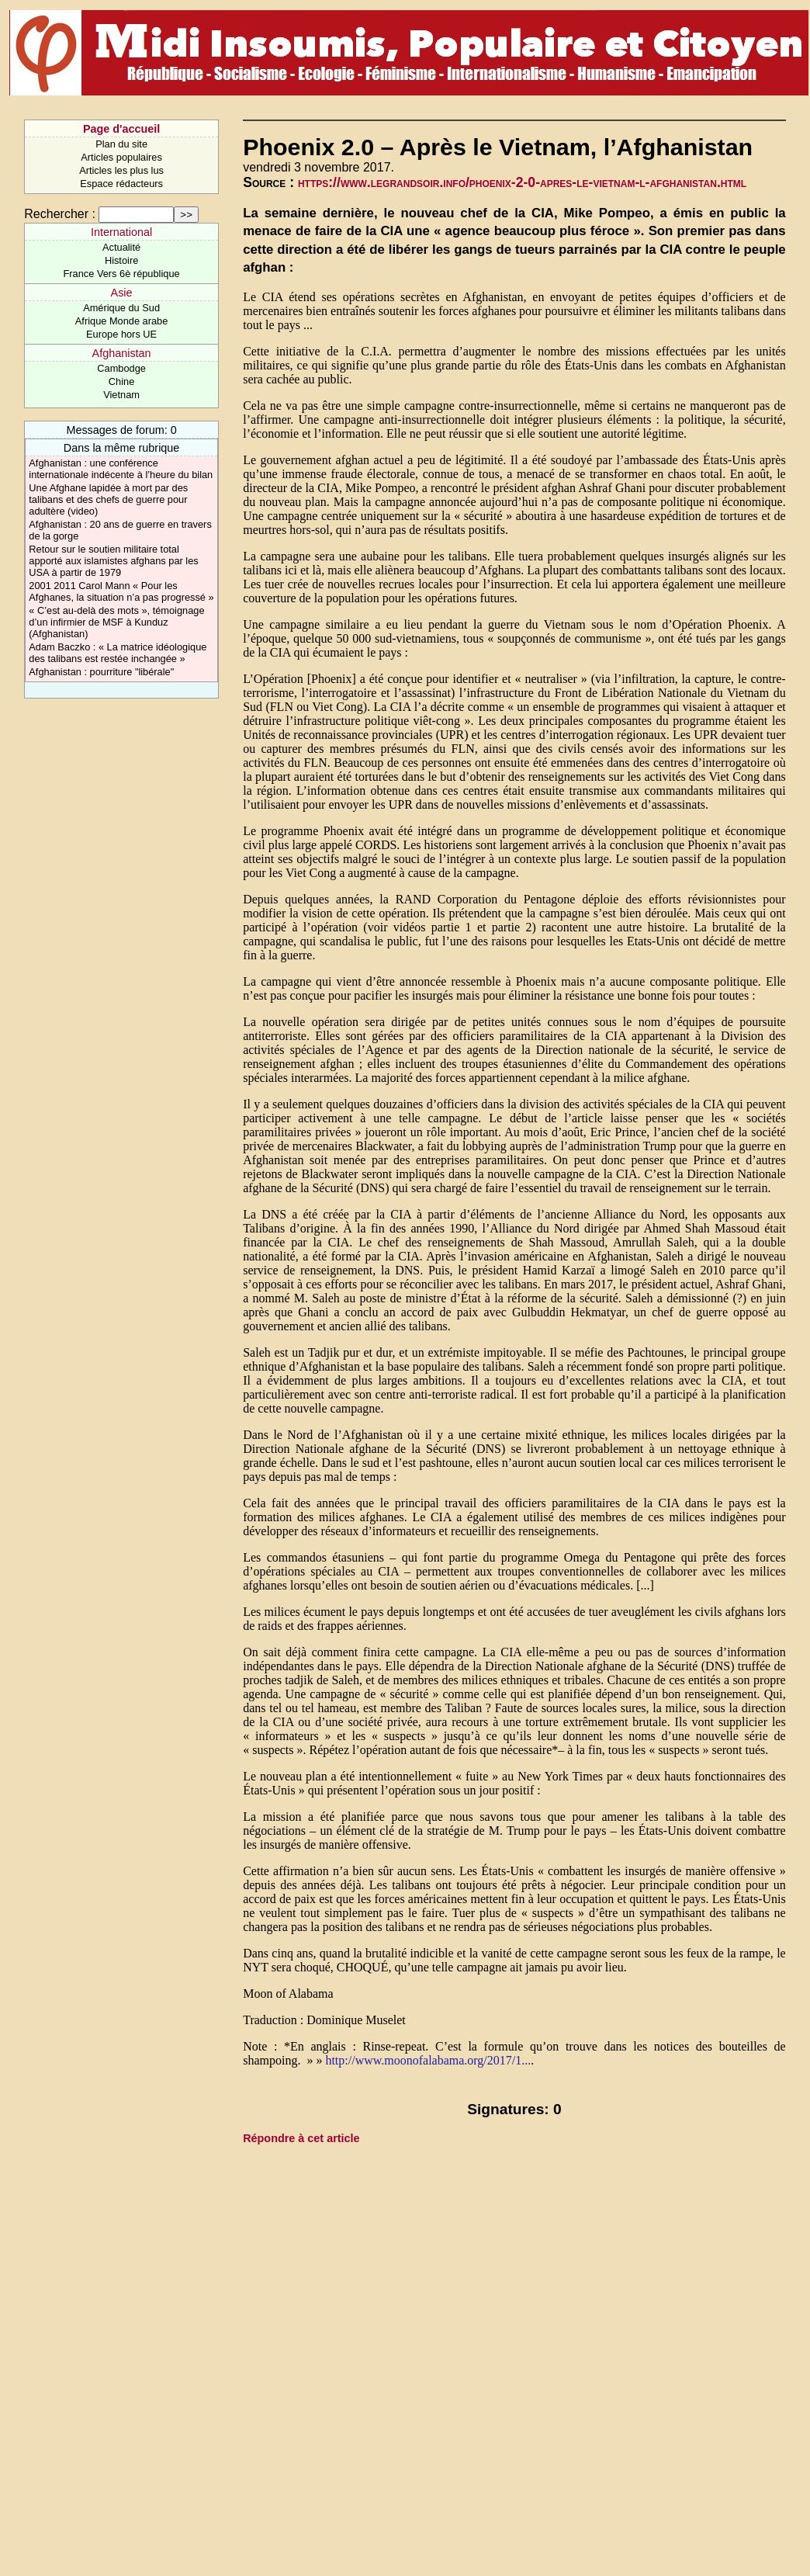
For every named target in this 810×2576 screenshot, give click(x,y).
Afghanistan (121, 353)
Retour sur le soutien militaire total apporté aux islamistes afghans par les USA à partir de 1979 (113, 560)
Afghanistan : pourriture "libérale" (101, 672)
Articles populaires (121, 157)
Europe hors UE (121, 334)
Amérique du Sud (121, 308)
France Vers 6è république (122, 273)
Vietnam (121, 394)
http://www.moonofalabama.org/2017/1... (428, 2060)
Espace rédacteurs (121, 183)
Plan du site (121, 144)
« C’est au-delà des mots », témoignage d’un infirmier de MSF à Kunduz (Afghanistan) (116, 622)
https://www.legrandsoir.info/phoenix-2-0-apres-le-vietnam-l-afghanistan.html (522, 182)
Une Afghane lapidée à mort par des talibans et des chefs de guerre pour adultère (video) (108, 499)
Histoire (121, 260)
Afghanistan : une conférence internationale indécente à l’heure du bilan (121, 468)
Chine (121, 381)
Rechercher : (59, 213)
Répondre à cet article (301, 2138)
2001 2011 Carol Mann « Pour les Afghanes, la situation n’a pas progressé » (121, 591)
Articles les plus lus (121, 170)
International (121, 232)
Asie (122, 292)
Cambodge (121, 368)
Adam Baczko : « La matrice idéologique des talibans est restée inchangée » (117, 652)
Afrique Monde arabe (121, 321)
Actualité (121, 247)
